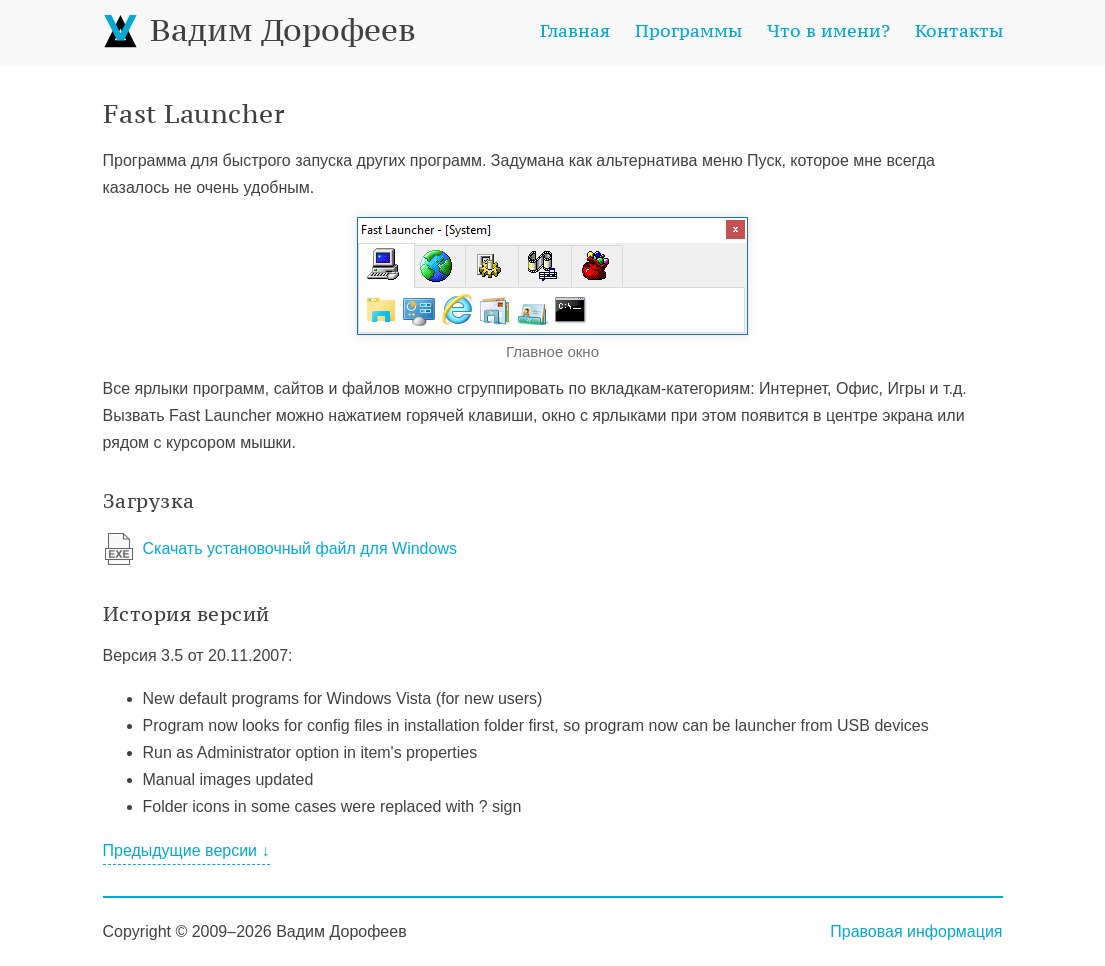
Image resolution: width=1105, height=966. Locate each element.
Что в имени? (828, 30)
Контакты (959, 30)
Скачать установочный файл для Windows (300, 548)
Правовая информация (916, 931)
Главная (575, 30)
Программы (688, 30)
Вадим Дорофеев (259, 30)
